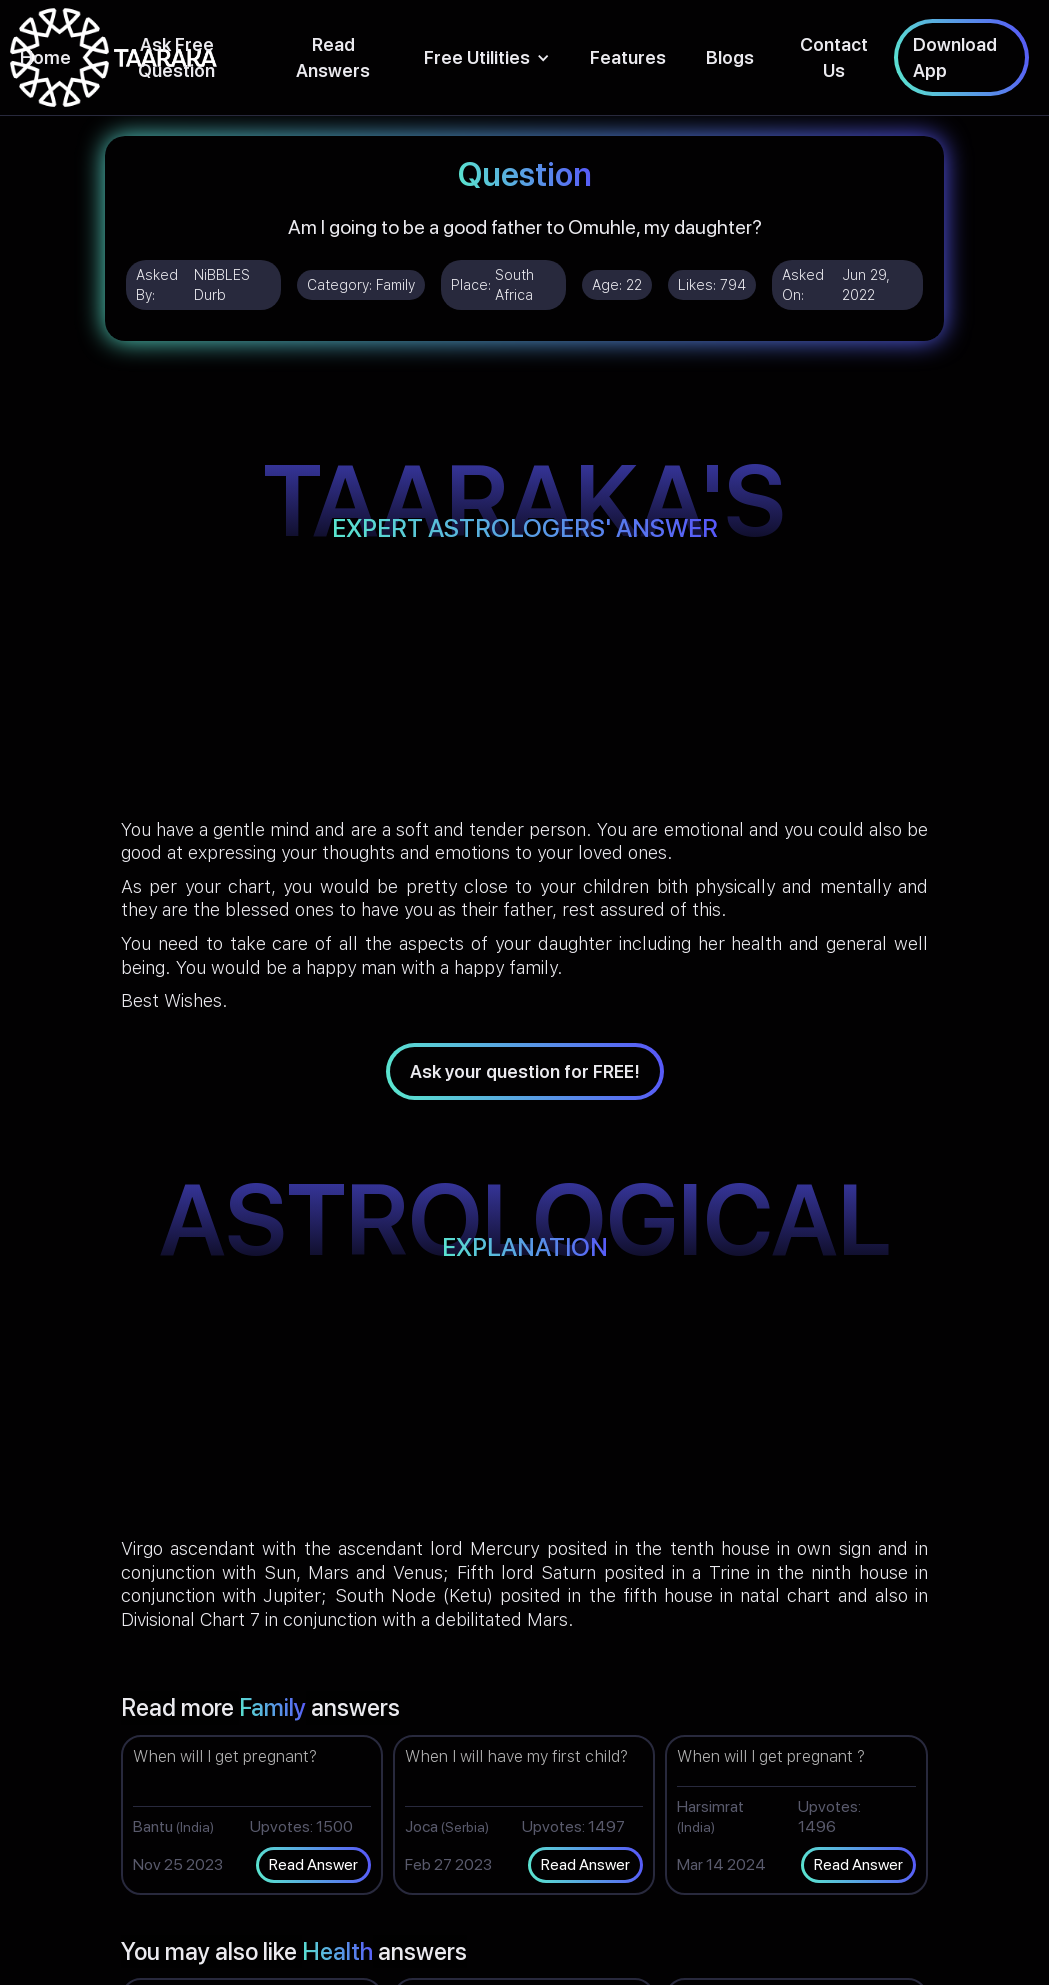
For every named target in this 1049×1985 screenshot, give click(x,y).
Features (628, 57)
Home (45, 57)
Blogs (730, 57)
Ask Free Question (176, 57)
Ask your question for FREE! (525, 1071)
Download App (955, 57)
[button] (487, 57)
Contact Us (834, 57)
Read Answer (313, 1864)
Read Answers (333, 57)
